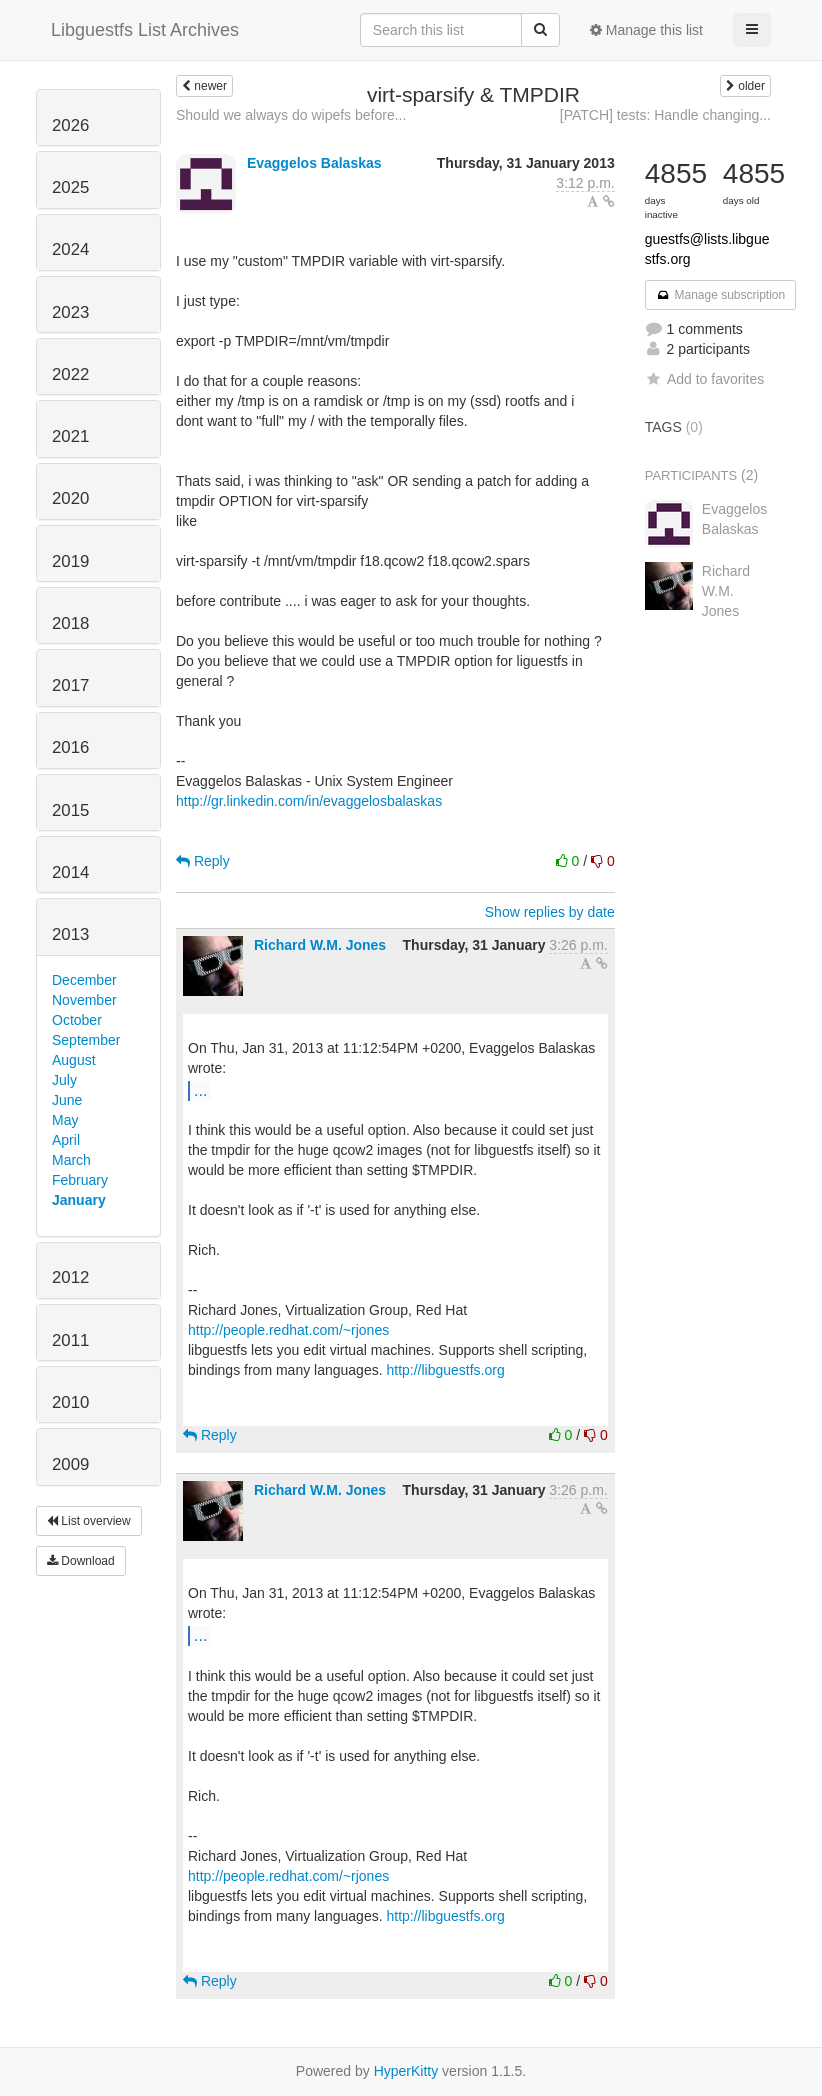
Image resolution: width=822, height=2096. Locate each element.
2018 (70, 623)
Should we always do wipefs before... (291, 115)
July (64, 1080)
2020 (70, 498)
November (84, 1000)
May (65, 1120)
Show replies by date (550, 912)
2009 (70, 1464)
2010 (70, 1402)
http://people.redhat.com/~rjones (288, 1330)
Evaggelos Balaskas (314, 163)
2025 (70, 187)
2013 (70, 934)
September (86, 1040)
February (80, 1180)
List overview (89, 1521)
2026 (70, 125)
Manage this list (646, 30)
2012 (70, 1277)
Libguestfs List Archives (145, 30)
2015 (70, 810)
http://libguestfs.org (445, 1370)
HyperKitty (406, 2071)
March (71, 1160)
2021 (70, 436)
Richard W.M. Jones (320, 945)
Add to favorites (704, 379)
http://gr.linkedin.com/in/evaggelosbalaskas (309, 801)
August (74, 1060)
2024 (70, 249)
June (67, 1100)
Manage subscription (721, 295)
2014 (70, 872)
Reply (203, 861)
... (200, 1090)
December (84, 980)
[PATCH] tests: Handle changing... (665, 115)
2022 (70, 374)
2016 (70, 747)
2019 (70, 561)
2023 (70, 312)
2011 (70, 1340)
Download (81, 1561)
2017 (70, 685)
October (77, 1020)
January (79, 1200)
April (66, 1140)
